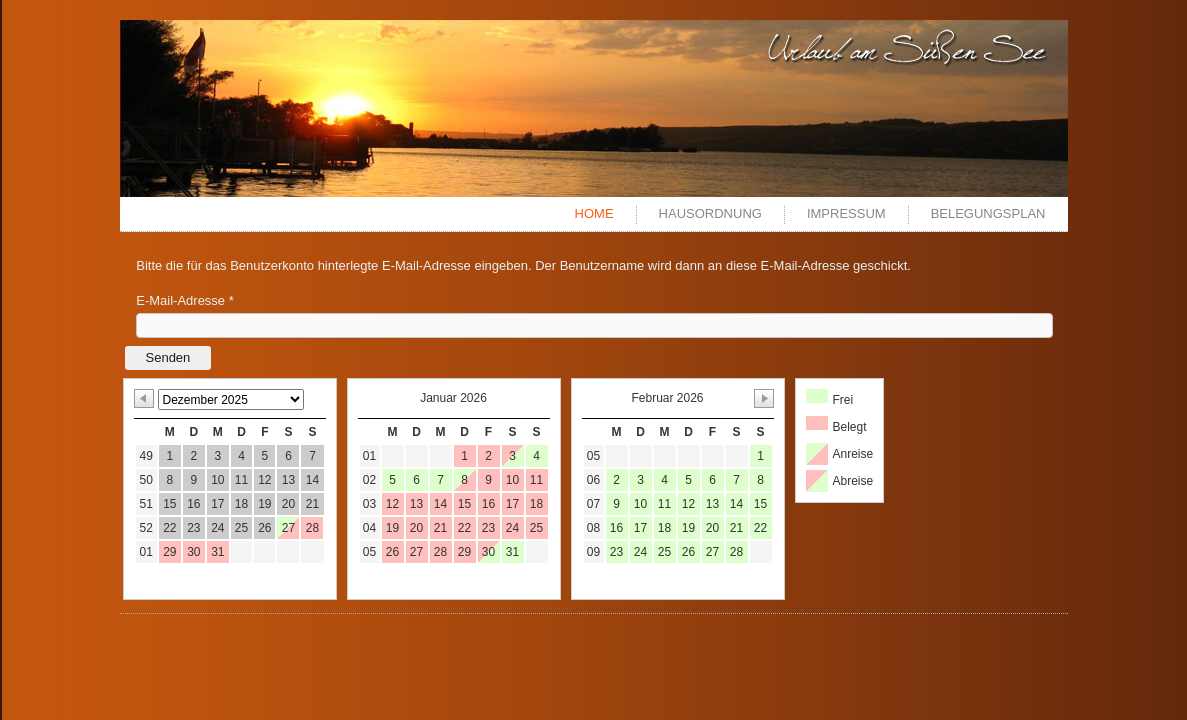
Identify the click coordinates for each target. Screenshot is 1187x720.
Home (594, 213)
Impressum (846, 213)
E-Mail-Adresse (185, 300)
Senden (168, 357)
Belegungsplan (988, 213)
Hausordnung (710, 213)
